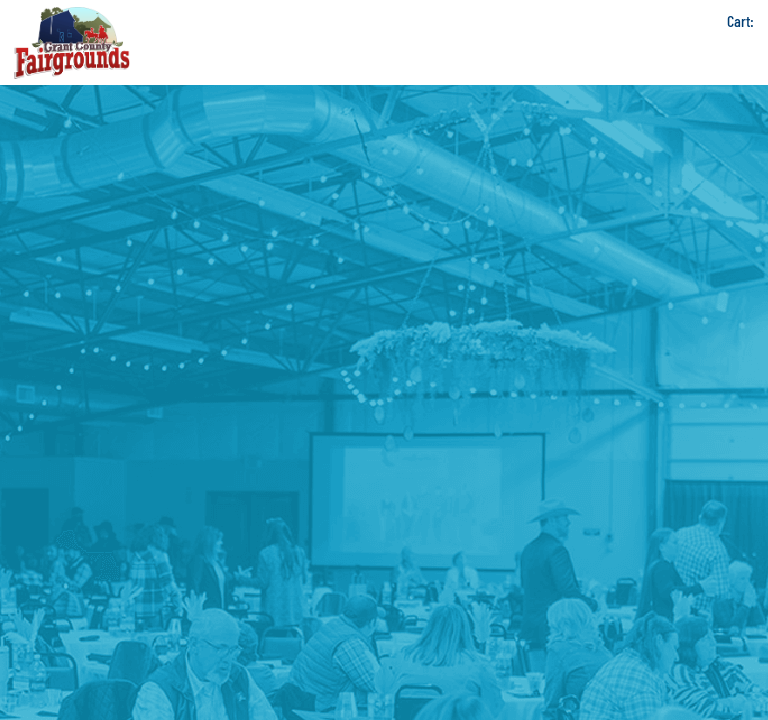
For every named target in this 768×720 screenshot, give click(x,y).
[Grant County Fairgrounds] (72, 42)
